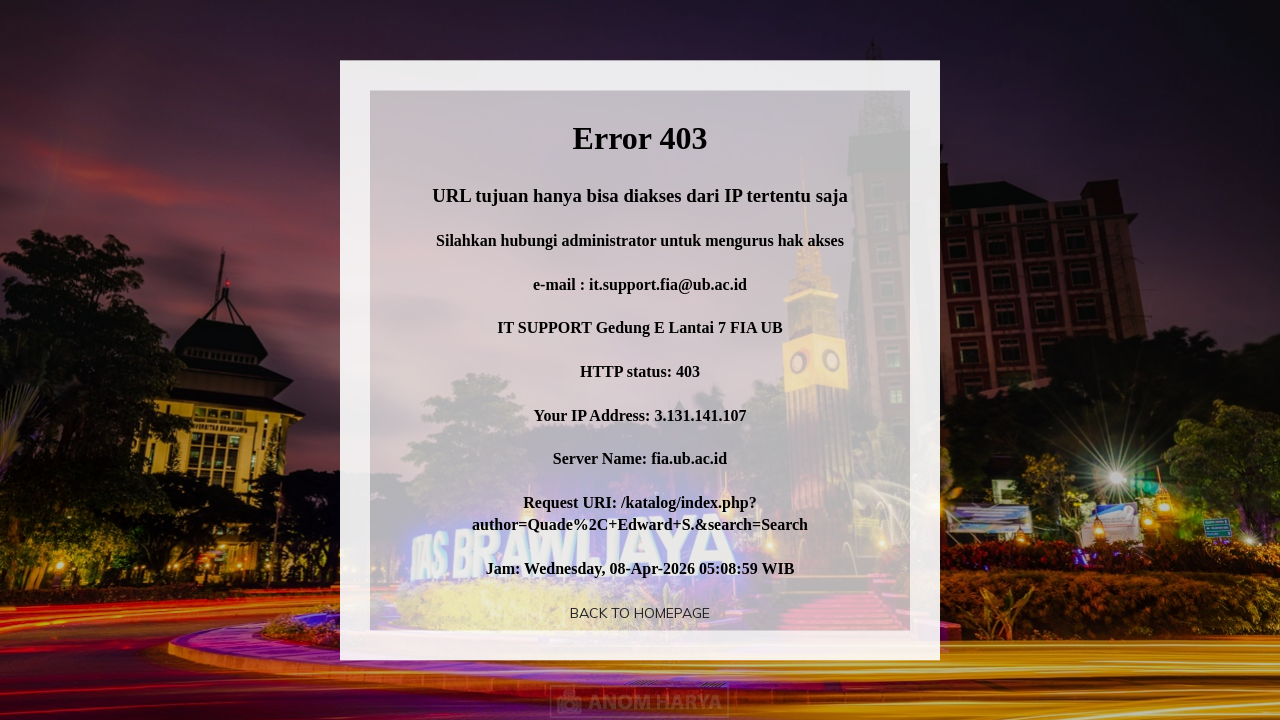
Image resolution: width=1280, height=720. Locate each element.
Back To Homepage (640, 613)
